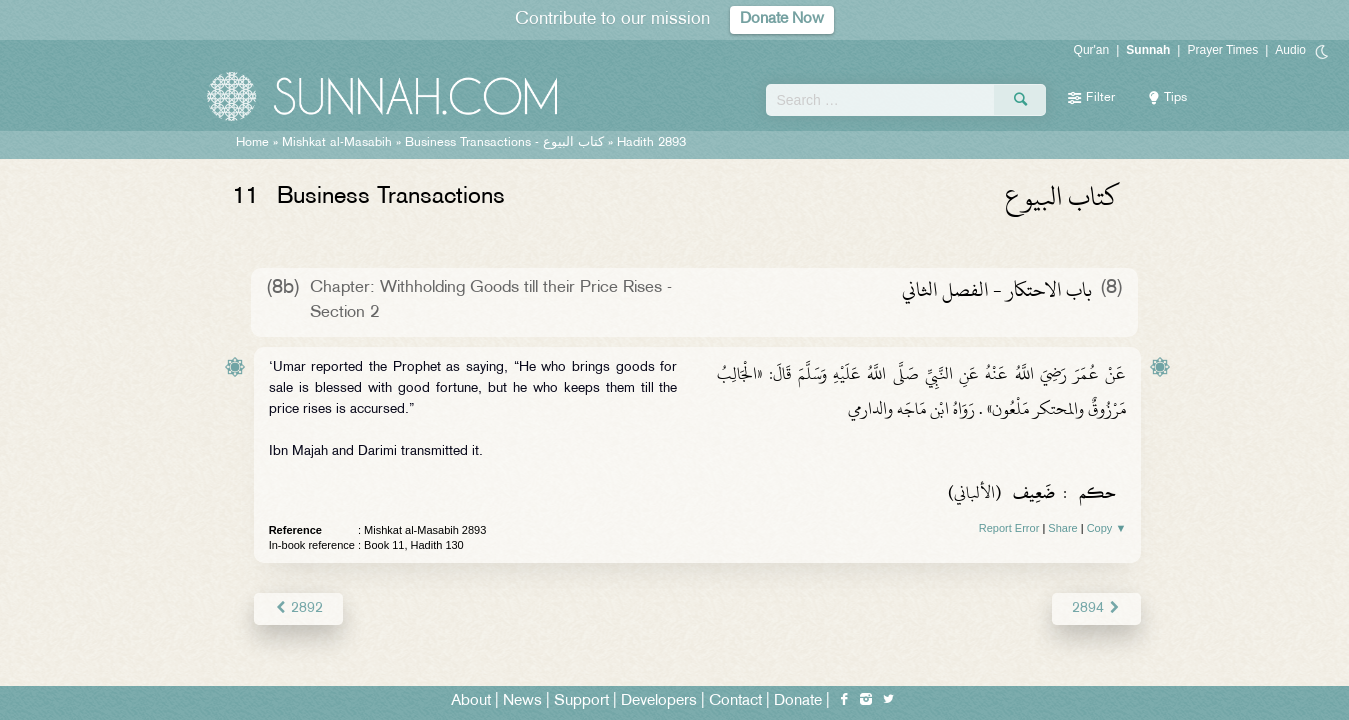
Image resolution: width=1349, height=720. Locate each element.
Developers (659, 701)
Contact (735, 701)
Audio (1290, 50)
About (471, 701)
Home (252, 143)
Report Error (1009, 528)
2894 (1096, 608)
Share (1062, 528)
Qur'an (1092, 50)
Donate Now (782, 19)
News (522, 701)
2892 (298, 608)
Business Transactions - (504, 143)
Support (581, 701)
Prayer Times (1222, 50)
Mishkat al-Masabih (337, 143)
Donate (798, 701)
